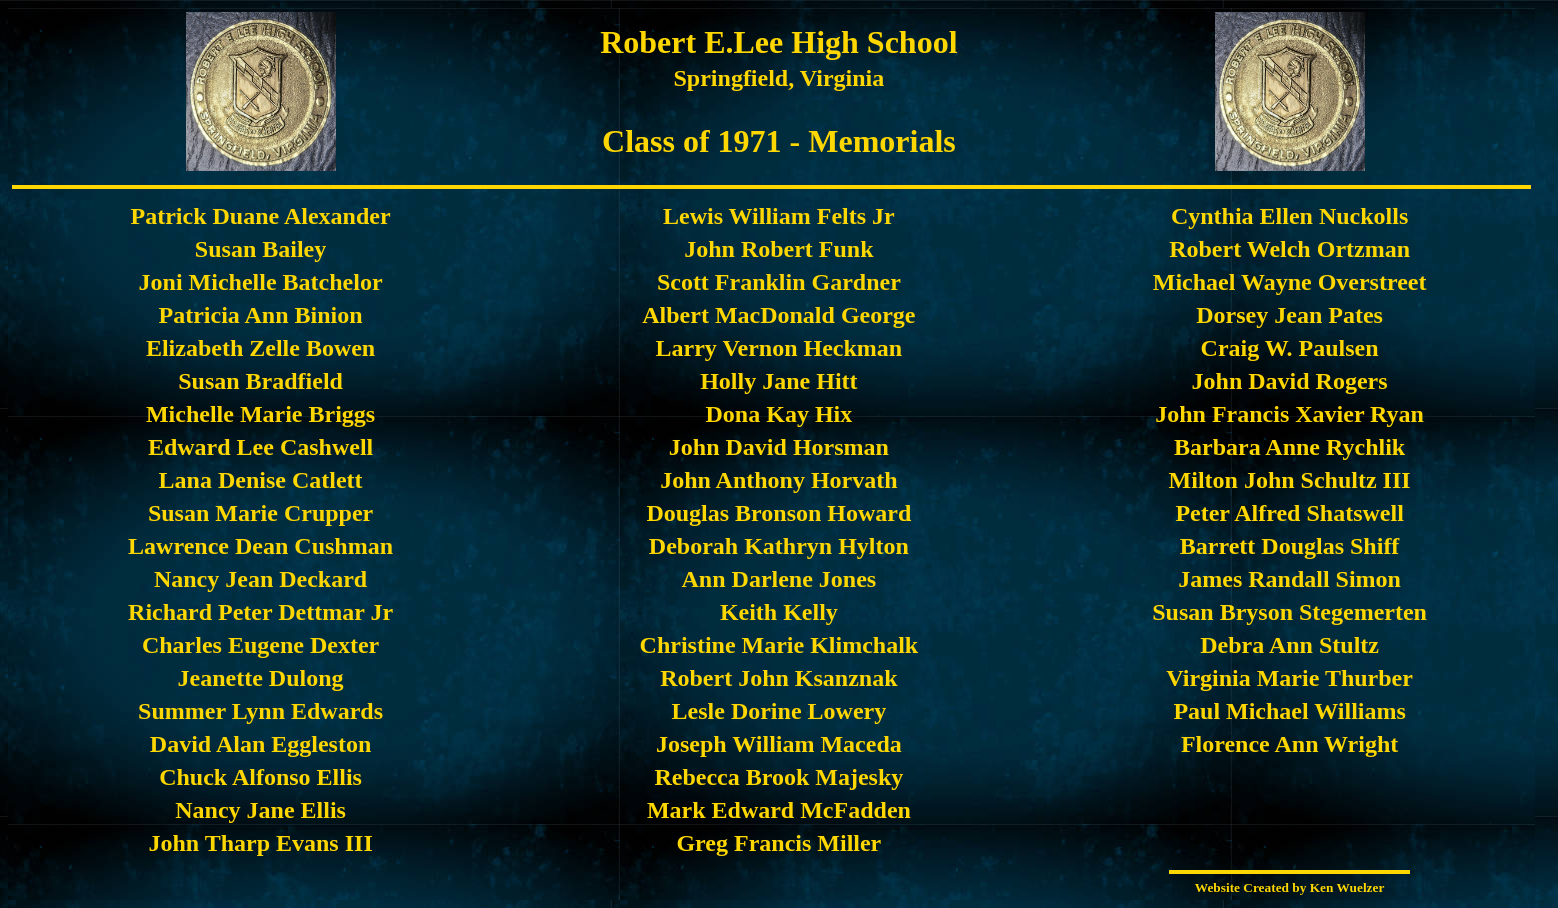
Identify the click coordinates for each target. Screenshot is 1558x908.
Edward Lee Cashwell (260, 447)
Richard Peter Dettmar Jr (260, 612)
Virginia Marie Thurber (1289, 678)
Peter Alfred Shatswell (1289, 513)
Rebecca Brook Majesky (778, 777)
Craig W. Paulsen (1290, 348)
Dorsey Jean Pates (1289, 315)
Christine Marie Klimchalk (779, 645)
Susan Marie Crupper (260, 513)
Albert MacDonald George (778, 315)
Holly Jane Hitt (778, 381)
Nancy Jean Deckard (260, 579)
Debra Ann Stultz (1289, 645)
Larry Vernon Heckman (779, 348)
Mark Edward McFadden (779, 810)
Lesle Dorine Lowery (779, 711)
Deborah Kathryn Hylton (779, 546)
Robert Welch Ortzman (1289, 249)
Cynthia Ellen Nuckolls (1289, 216)
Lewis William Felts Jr (779, 216)
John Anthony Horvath (778, 480)
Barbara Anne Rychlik (1289, 447)
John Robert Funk (778, 249)
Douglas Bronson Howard (778, 513)
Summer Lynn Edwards (260, 711)
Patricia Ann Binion (261, 315)
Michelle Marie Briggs (260, 414)
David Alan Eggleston (260, 744)
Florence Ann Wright (1289, 744)
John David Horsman (779, 447)
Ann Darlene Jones (779, 579)
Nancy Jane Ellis (260, 810)
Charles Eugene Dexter (260, 645)
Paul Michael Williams (1289, 711)
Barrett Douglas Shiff (1290, 546)
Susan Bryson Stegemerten (1289, 612)
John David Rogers (1290, 381)
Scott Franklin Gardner (779, 282)
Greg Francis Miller (778, 843)
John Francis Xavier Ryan (1289, 414)
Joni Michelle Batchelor (261, 282)
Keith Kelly (779, 612)
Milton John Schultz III (1290, 480)
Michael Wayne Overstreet (1290, 282)
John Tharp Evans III (260, 843)
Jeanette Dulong (261, 678)
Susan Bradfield (260, 381)
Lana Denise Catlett (261, 480)
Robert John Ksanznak (778, 678)
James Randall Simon (1289, 579)
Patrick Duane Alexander (261, 216)
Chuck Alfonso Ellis (260, 777)
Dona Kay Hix (779, 414)
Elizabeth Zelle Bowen (260, 348)
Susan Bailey (260, 249)
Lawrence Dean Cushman (260, 546)
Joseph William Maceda (779, 744)
